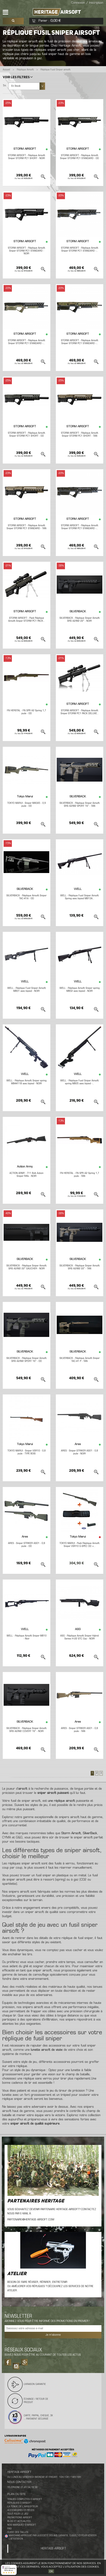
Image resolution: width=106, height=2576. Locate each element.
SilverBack (90, 1833)
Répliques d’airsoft (19, 2503)
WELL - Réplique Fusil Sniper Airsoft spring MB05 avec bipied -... (79, 1082)
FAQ (9, 2528)
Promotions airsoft (19, 2517)
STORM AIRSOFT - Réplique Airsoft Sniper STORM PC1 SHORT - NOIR (26, 157)
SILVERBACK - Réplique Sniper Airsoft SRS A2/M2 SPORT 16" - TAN (79, 804)
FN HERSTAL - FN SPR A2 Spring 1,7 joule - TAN (79, 1174)
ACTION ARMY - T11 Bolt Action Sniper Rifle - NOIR (26, 1174)
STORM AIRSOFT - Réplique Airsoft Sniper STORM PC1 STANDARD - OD (79, 157)
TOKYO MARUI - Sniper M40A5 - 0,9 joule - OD (26, 804)
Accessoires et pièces (20, 2510)
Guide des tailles (17, 2532)
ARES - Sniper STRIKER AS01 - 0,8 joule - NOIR (79, 1452)
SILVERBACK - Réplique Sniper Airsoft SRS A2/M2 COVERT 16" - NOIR (26, 1729)
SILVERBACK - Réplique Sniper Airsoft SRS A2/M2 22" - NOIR (79, 619)
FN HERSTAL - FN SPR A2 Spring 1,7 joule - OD (26, 712)
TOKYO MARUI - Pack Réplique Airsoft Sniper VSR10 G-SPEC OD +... (79, 1544)
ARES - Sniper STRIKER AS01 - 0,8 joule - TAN (79, 1729)
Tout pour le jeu (17, 2514)
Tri (4, 85)
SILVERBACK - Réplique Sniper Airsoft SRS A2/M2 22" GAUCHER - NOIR (26, 1267)
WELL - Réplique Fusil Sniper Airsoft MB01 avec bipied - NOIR (26, 989)
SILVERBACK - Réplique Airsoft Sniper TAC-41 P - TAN (79, 1359)
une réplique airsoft (61, 1801)
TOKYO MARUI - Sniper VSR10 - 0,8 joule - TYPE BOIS (26, 1452)
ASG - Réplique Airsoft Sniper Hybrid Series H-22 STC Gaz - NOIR (79, 1637)
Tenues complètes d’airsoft (24, 2499)
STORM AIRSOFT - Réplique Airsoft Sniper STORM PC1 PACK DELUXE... (80, 712)
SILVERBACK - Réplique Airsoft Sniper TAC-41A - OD (26, 897)
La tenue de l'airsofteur (22, 2506)
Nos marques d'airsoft (21, 2525)
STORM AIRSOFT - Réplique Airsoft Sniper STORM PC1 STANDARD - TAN (26, 527)
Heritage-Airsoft (53, 2548)
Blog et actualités (19, 2521)
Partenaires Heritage (35, 2201)
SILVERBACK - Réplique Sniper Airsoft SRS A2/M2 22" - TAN (79, 1267)
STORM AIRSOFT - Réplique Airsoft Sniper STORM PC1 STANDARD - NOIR (26, 251)
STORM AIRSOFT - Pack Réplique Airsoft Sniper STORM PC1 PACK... (26, 619)
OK (51, 2571)
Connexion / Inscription (87, 2)
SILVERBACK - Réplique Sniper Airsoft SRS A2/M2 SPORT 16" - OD (26, 1359)
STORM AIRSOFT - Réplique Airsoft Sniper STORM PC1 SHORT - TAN (79, 434)
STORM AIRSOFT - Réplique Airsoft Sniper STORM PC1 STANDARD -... (79, 249)
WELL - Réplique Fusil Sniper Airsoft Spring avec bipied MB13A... (79, 897)
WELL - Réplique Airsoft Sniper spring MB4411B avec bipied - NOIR (26, 1082)
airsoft (22, 1788)
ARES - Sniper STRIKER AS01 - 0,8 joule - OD (26, 1544)
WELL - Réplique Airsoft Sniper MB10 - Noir (27, 1637)
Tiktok (16, 2364)
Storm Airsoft (71, 1833)
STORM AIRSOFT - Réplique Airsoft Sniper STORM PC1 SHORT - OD (26, 434)
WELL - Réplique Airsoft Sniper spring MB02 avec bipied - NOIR (79, 989)
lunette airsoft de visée (47, 2050)
